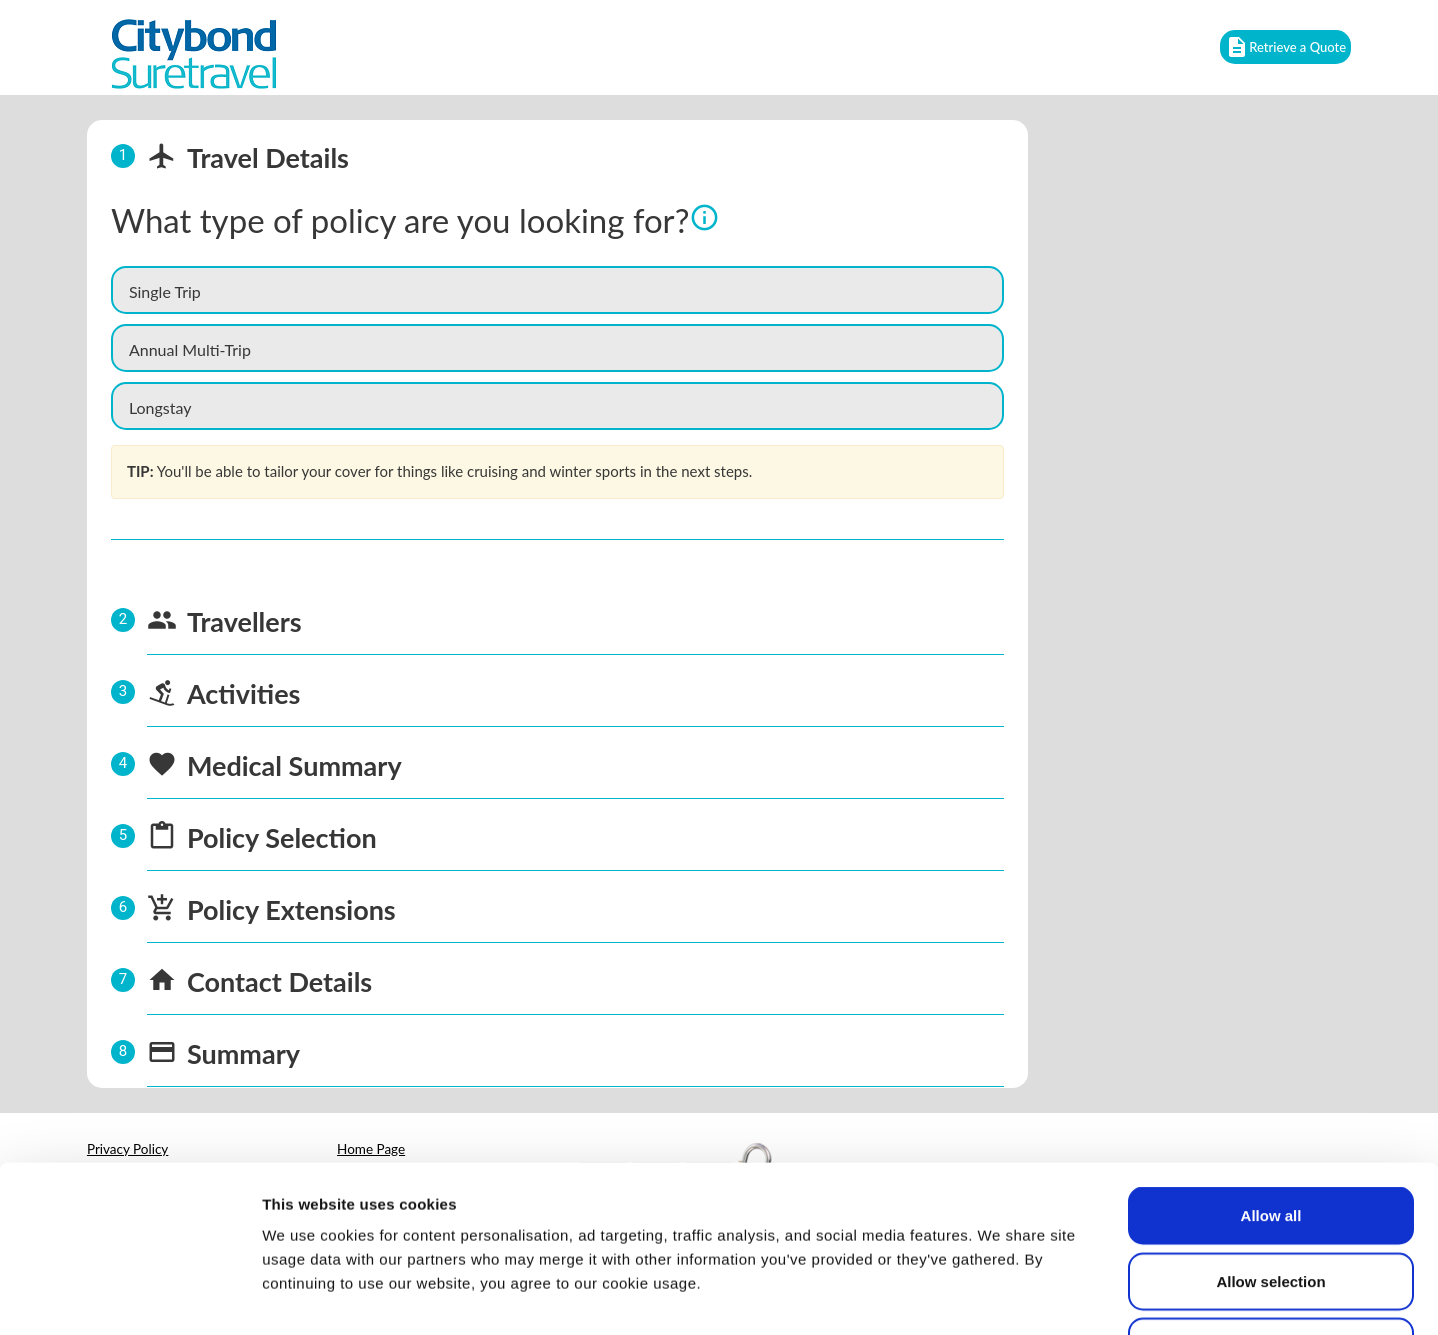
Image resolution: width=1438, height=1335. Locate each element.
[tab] (557, 156)
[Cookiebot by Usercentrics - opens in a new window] (129, 1296)
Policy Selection (282, 837)
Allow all (1271, 1072)
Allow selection (1270, 1138)
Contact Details (279, 981)
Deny (1271, 1203)
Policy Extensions (291, 909)
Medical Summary (294, 765)
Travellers (244, 621)
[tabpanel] (557, 388)
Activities (244, 693)
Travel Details (248, 157)
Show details (1049, 1295)
